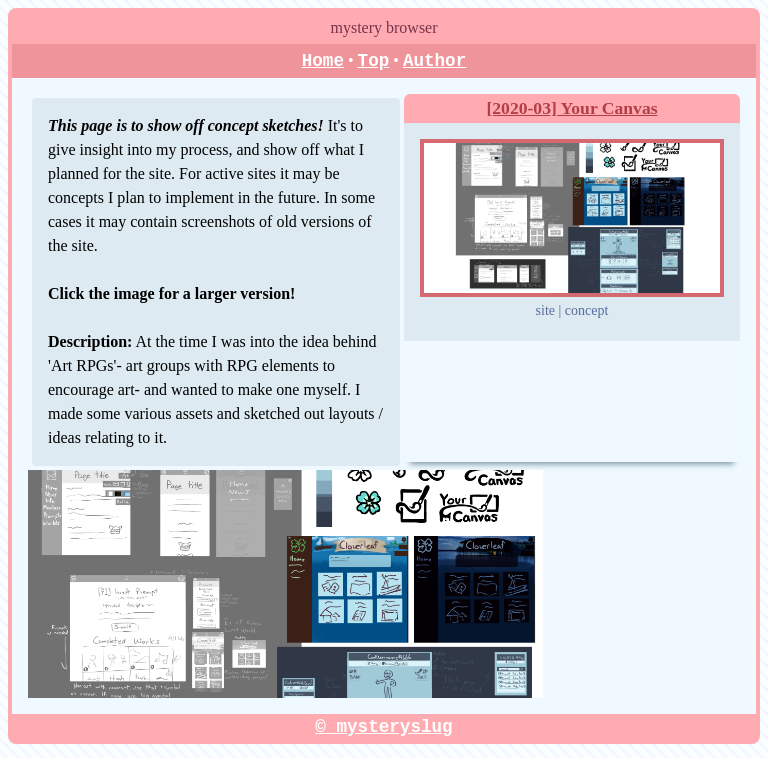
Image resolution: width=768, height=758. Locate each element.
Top (374, 61)
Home (323, 61)
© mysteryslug (383, 727)
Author (434, 61)
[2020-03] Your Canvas (571, 109)
